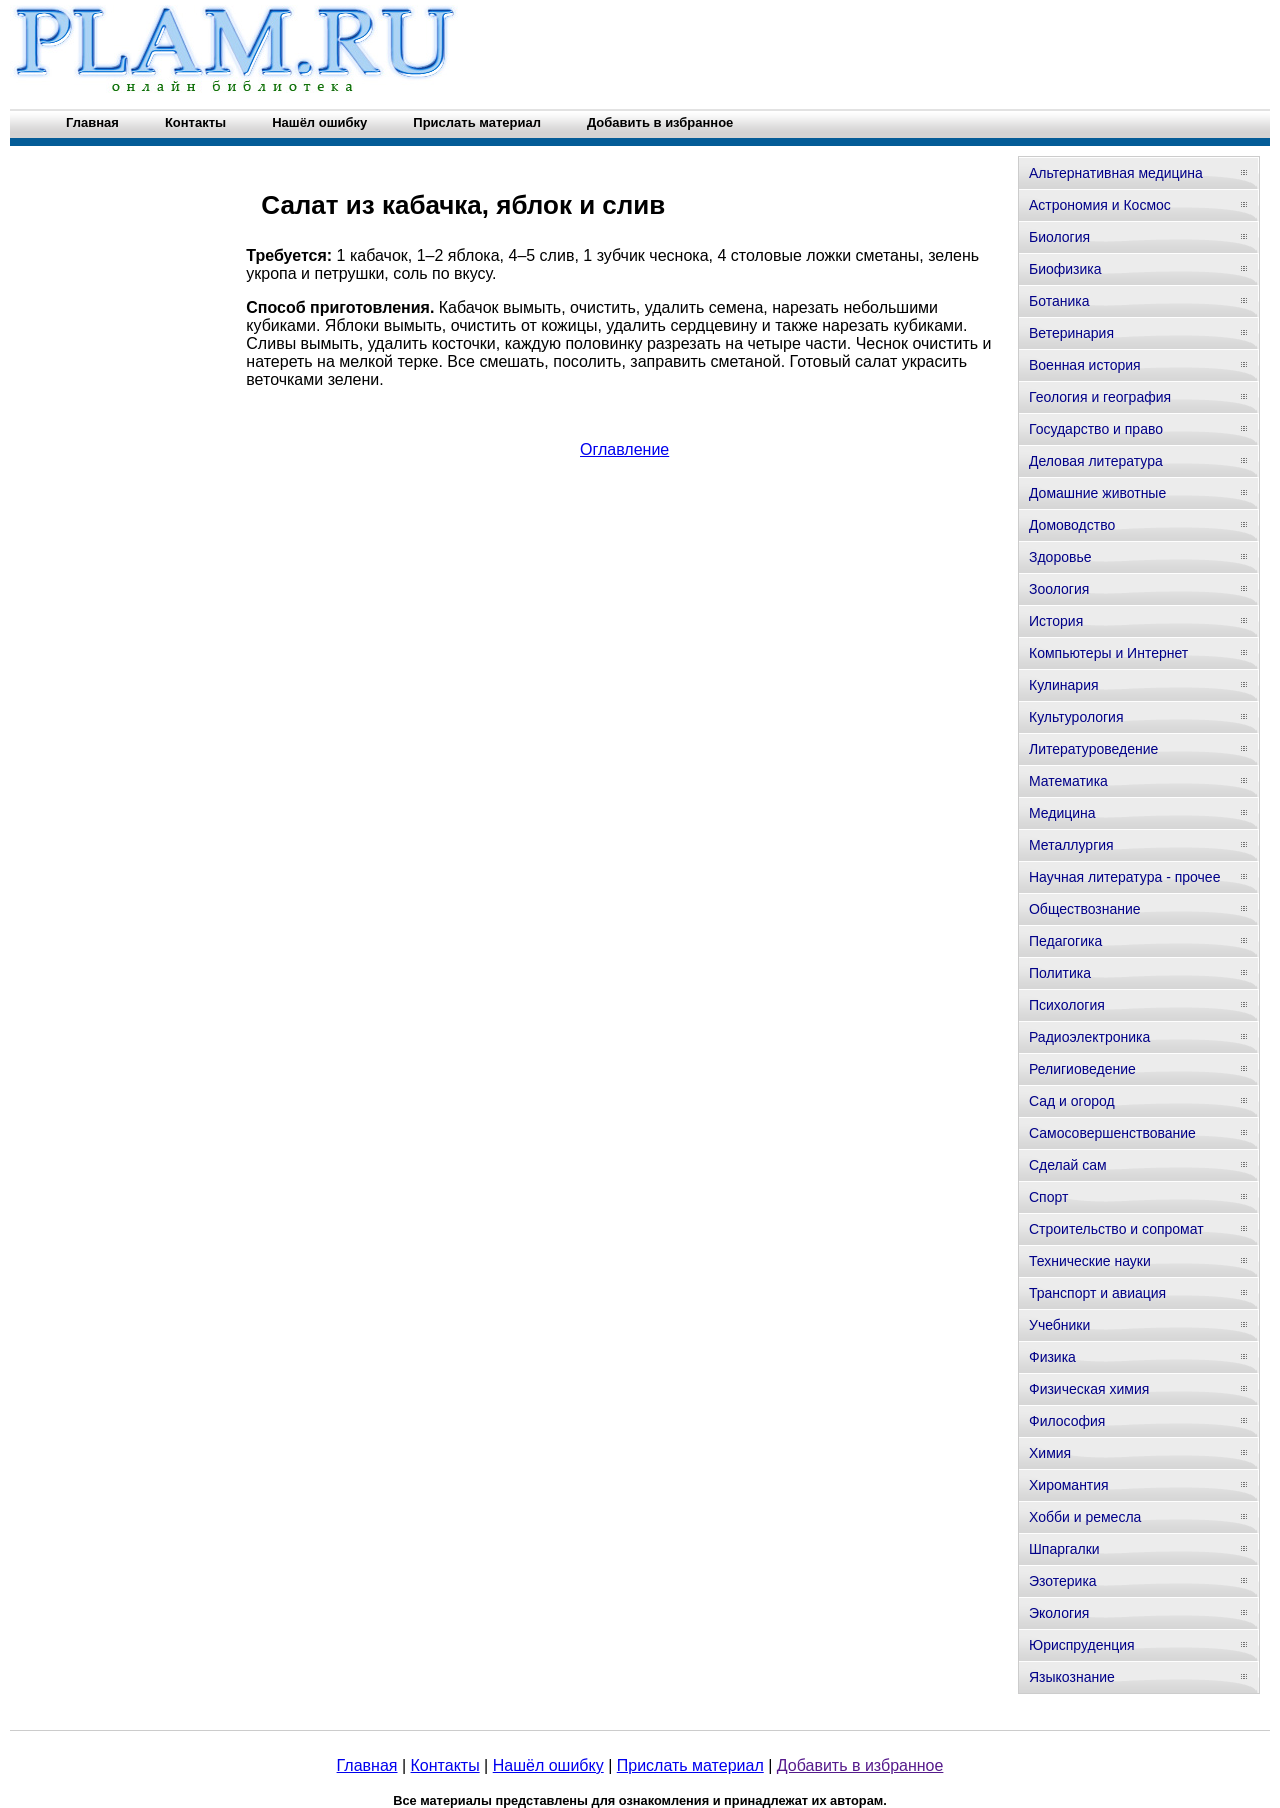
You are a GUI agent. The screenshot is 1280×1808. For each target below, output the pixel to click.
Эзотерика (1063, 1581)
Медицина (1062, 813)
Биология (1059, 237)
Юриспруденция (1082, 1645)
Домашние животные (1097, 493)
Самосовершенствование (1112, 1133)
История (1056, 621)
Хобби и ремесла (1085, 1517)
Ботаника (1059, 301)
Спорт (1048, 1197)
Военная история (1085, 365)
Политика (1060, 973)
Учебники (1059, 1325)
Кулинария (1064, 685)
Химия (1050, 1453)
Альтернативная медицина (1116, 173)
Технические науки (1090, 1261)
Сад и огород (1072, 1101)
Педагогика (1065, 941)
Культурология (1076, 717)
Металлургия (1071, 845)
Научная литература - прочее (1124, 877)
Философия (1067, 1421)
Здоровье (1060, 557)
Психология (1067, 1005)
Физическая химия (1089, 1389)
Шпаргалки (1064, 1549)
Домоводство (1072, 525)
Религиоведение (1082, 1069)
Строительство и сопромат (1116, 1229)
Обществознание (1085, 909)
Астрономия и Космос (1100, 205)
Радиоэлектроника (1089, 1037)
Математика (1068, 781)
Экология (1059, 1613)
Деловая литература (1096, 461)
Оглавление (624, 449)
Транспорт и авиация (1097, 1293)
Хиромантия (1069, 1485)
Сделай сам (1068, 1165)
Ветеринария (1071, 333)
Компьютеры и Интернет (1108, 653)
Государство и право (1096, 429)
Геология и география (1100, 397)
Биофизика (1065, 269)
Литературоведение (1093, 749)
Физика (1052, 1357)
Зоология (1059, 589)
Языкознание (1072, 1677)
